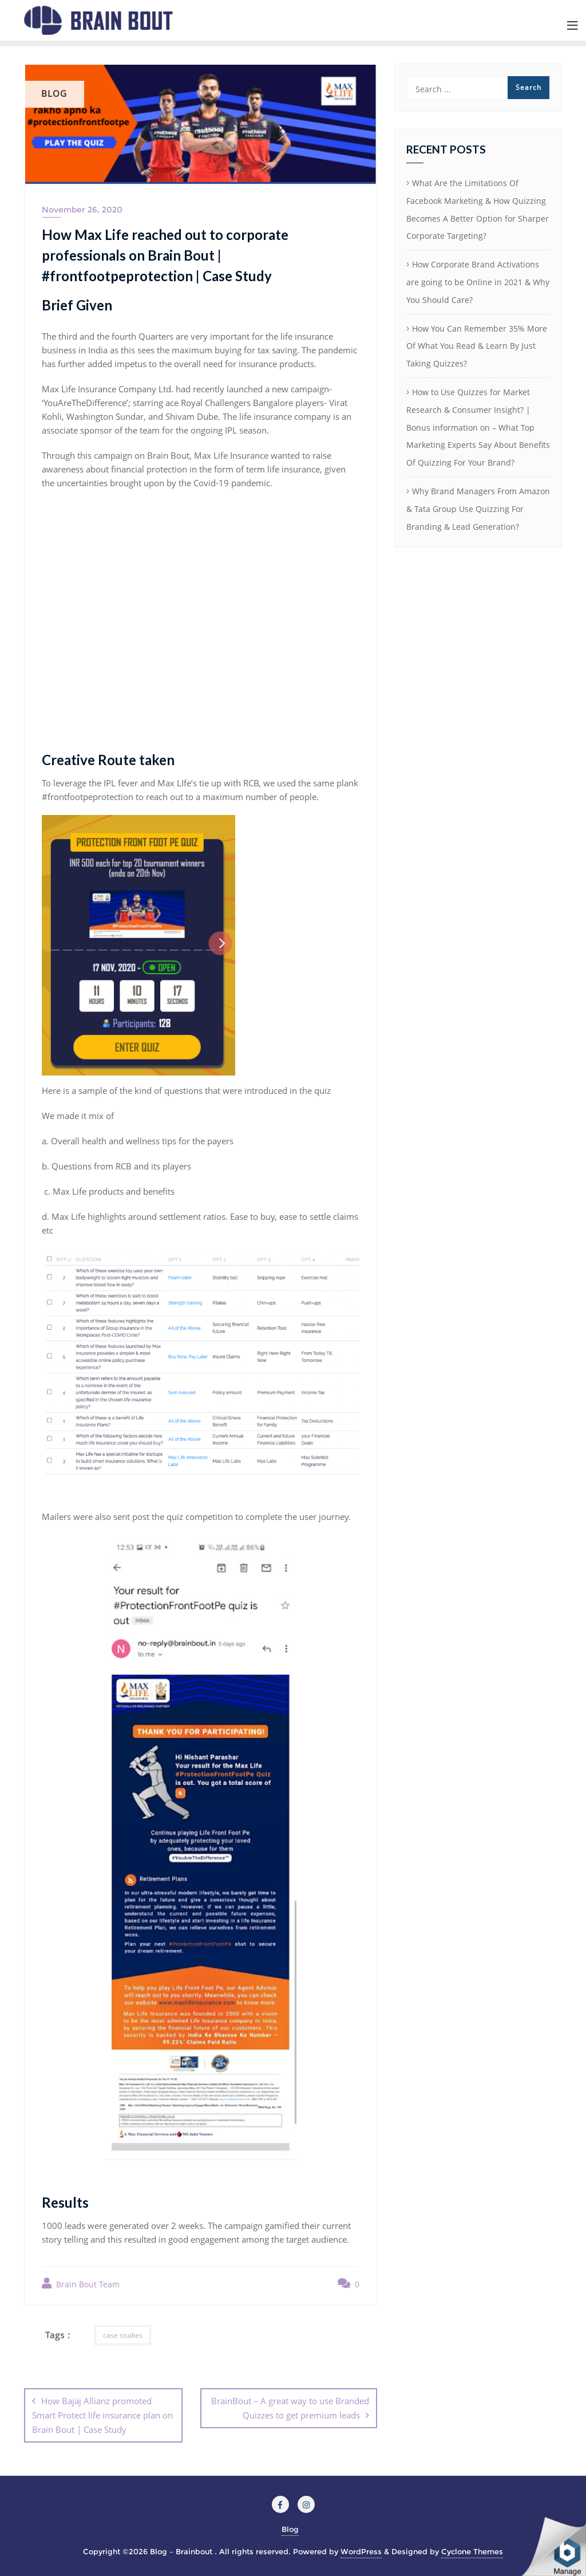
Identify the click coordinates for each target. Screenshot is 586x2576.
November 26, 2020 (82, 209)
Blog (290, 2529)
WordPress (361, 2551)
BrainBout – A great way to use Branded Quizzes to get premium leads (290, 2408)
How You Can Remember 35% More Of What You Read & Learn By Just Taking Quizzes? (476, 346)
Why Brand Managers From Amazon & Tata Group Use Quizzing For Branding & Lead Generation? (478, 509)
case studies (122, 2335)
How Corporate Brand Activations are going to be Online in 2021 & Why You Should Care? (477, 282)
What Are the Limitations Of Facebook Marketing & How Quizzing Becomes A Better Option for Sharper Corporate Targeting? (477, 209)
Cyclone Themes (472, 2551)
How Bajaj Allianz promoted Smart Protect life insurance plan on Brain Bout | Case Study (102, 2415)
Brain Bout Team (81, 2284)
